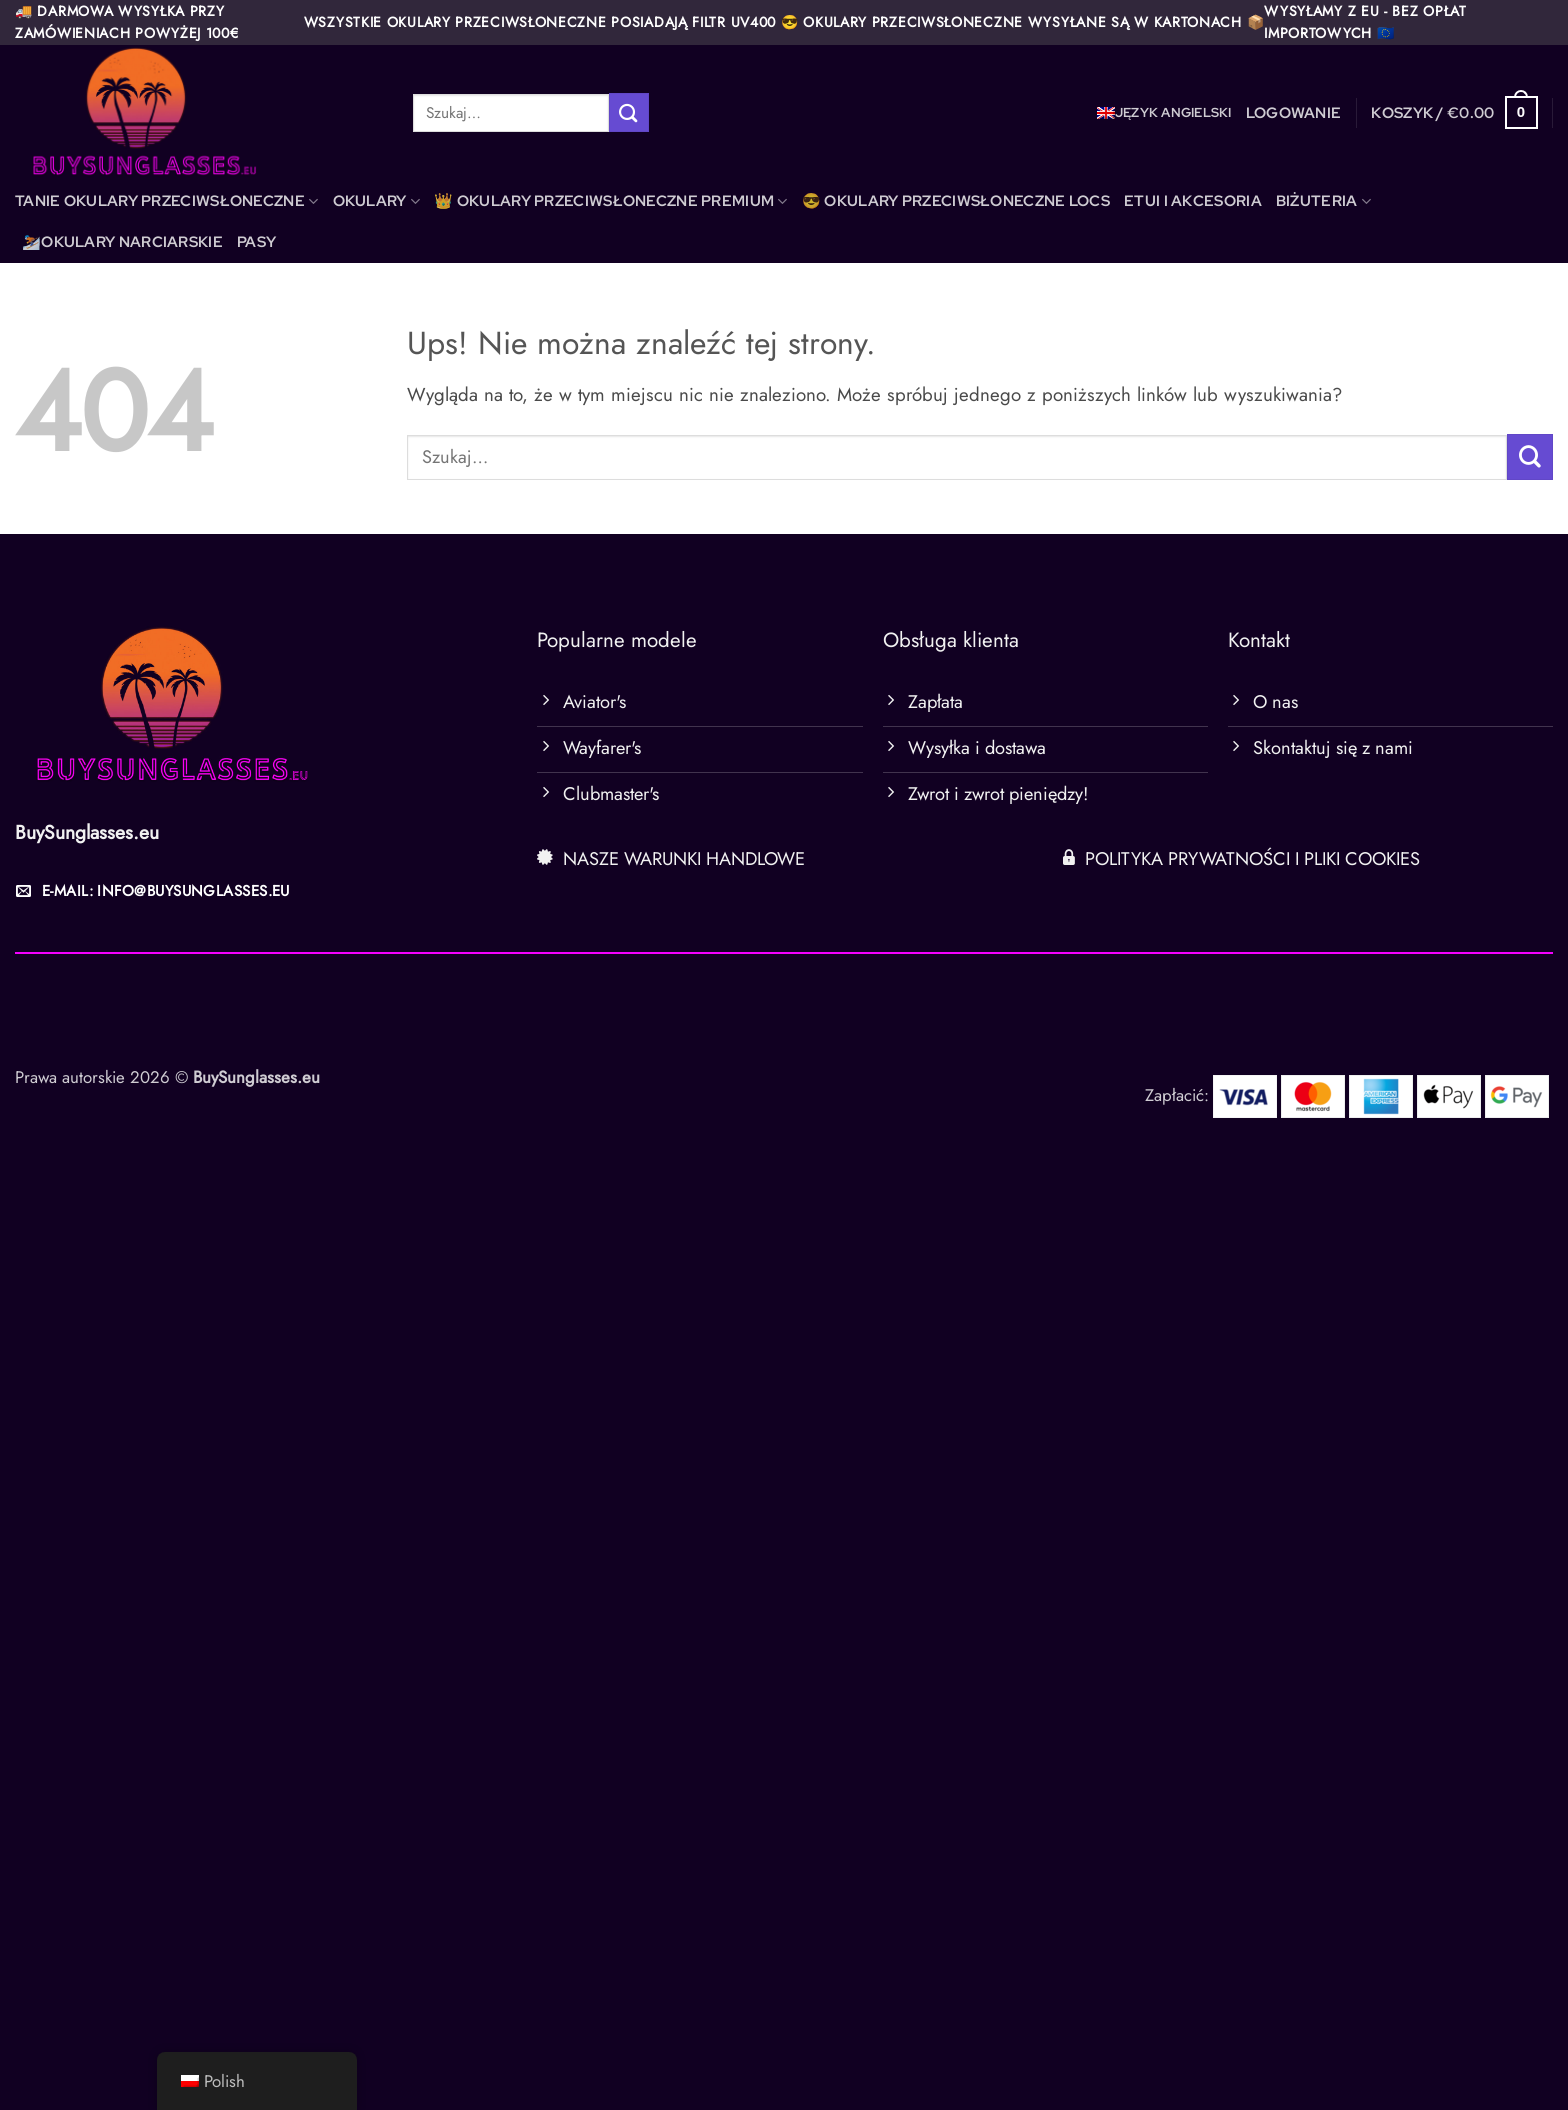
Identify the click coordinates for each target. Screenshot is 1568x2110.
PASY (256, 242)
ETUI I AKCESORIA (1193, 201)
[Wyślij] (629, 112)
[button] (1294, 113)
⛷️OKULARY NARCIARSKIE (122, 242)
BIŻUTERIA (1323, 201)
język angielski (1173, 112)
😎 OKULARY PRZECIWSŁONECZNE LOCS (956, 201)
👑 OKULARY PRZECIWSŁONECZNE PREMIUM (611, 201)
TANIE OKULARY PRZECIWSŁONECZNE (167, 201)
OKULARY (377, 201)
